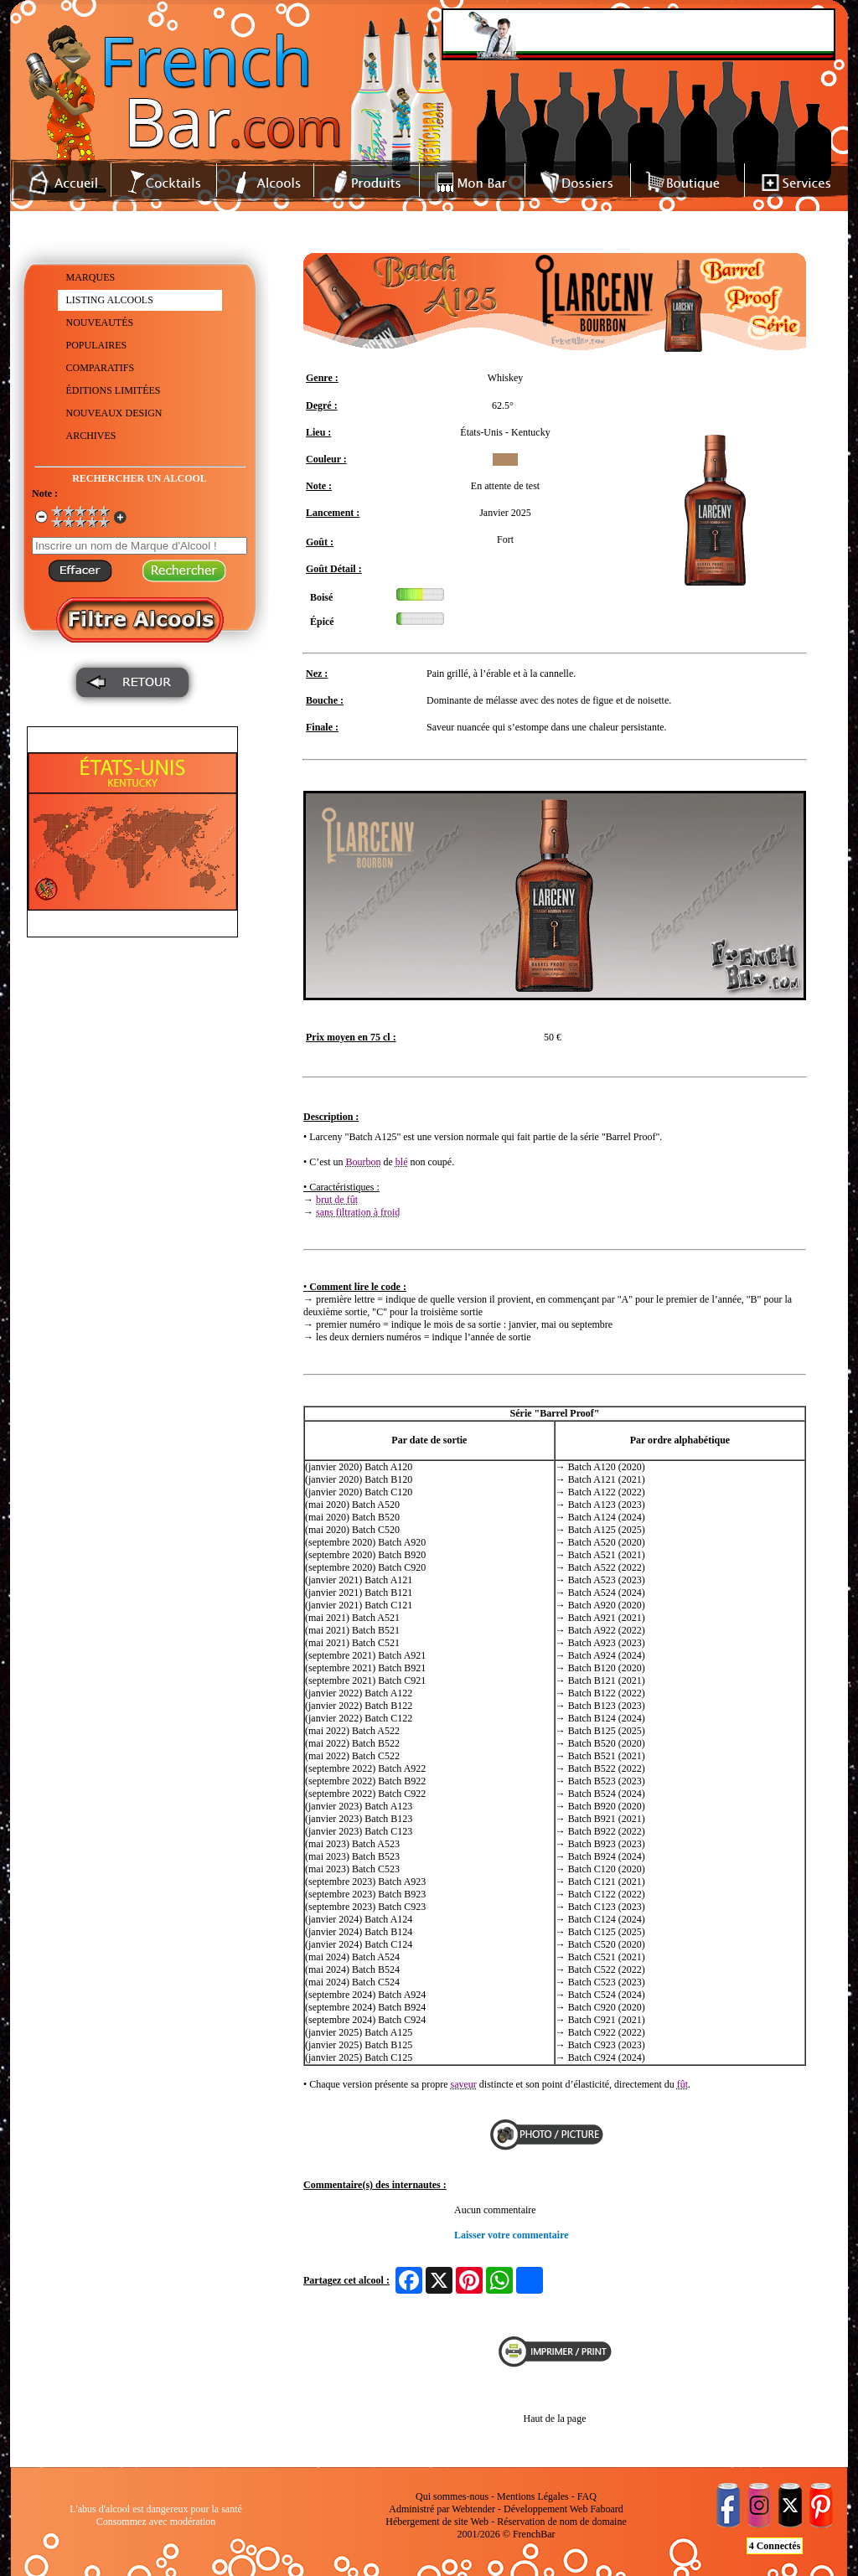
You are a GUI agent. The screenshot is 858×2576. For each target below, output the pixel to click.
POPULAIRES (96, 345)
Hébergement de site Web (436, 2521)
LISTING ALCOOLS (109, 300)
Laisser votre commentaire (511, 2235)
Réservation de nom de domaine (562, 2521)
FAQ (587, 2496)
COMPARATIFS (100, 368)
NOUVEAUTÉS (100, 322)
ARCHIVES (91, 435)
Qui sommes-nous (452, 2496)
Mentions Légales (533, 2496)
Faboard (606, 2509)
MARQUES (91, 277)
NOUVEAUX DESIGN (114, 413)
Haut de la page (555, 2418)
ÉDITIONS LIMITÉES (113, 390)
